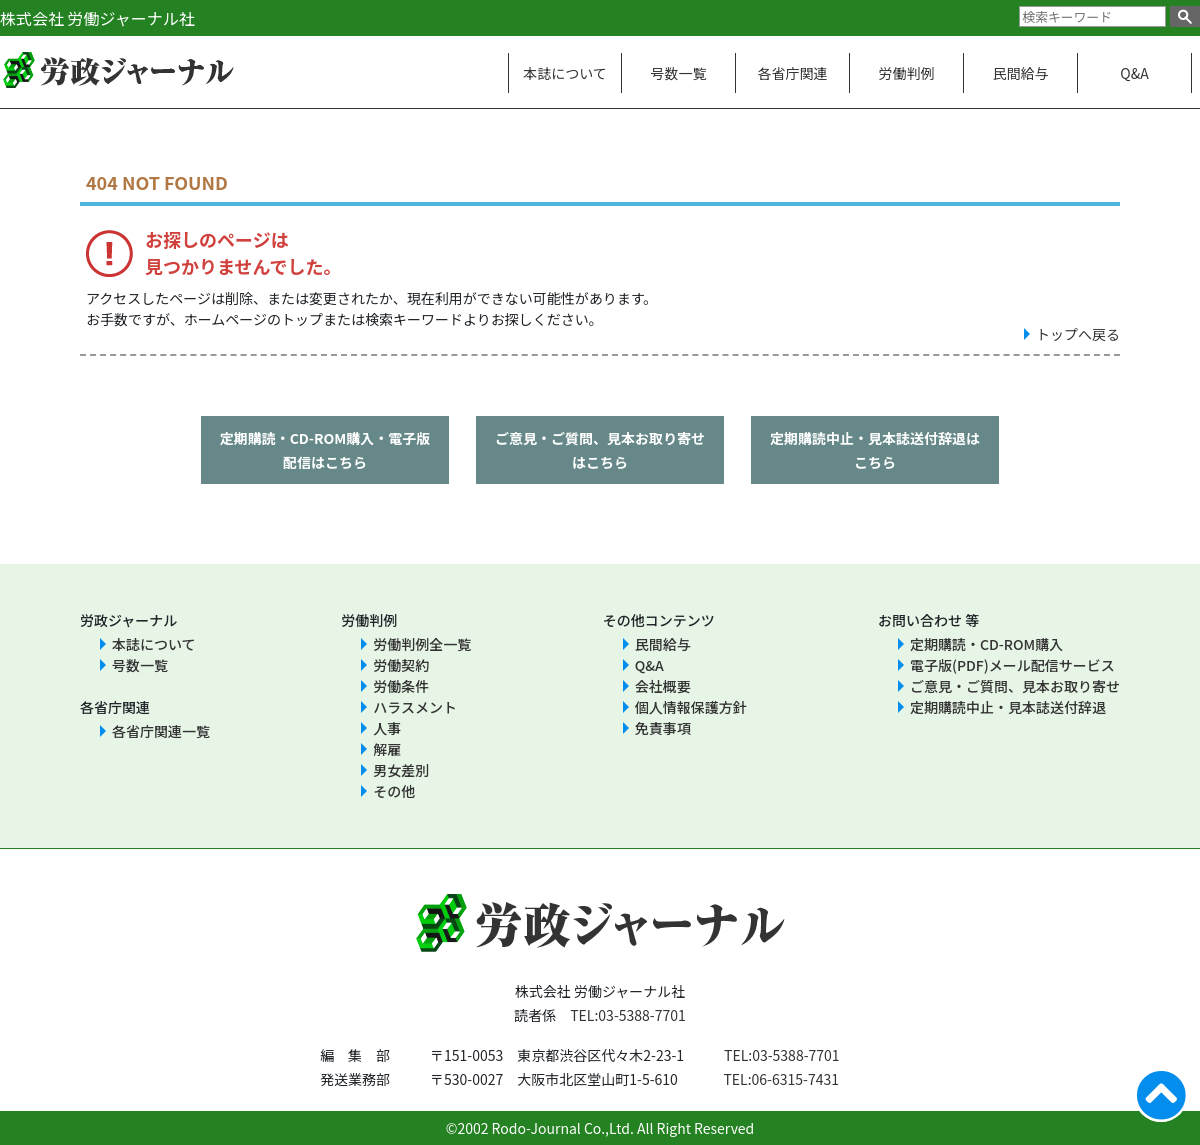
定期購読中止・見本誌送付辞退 (1008, 707)
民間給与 (1021, 73)
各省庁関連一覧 (161, 731)
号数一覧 (679, 73)
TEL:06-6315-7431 (781, 1079)
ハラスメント (415, 707)
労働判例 (907, 73)
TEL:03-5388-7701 (628, 1015)
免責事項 (663, 728)
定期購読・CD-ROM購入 (986, 644)
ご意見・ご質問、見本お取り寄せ (1015, 686)
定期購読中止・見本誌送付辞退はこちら (875, 450)
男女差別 (401, 770)
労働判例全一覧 (422, 644)
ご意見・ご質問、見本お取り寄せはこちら (600, 450)
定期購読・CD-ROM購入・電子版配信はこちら (325, 450)
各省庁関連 (793, 73)
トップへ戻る (1078, 334)
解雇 (387, 749)
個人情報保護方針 (691, 707)
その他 (394, 791)
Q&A (1134, 73)
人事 (387, 728)
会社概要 (663, 686)
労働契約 (401, 665)
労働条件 (401, 686)
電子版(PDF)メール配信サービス (1012, 665)
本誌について (565, 73)
